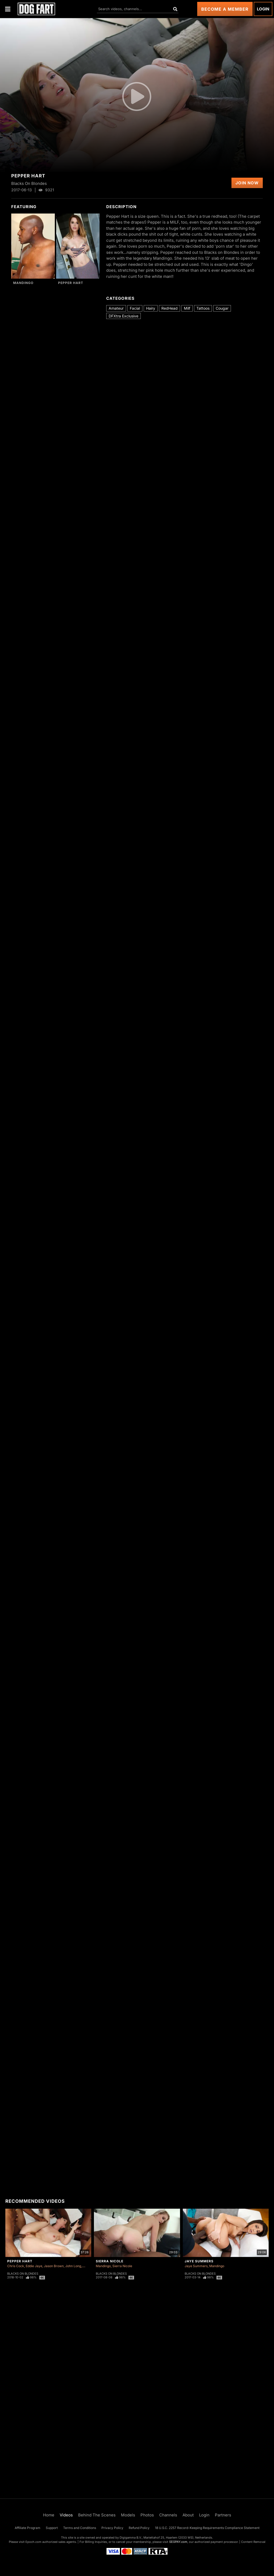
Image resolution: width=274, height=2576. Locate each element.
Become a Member (225, 9)
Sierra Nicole (109, 2261)
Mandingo (23, 283)
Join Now (247, 182)
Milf (187, 308)
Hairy (150, 308)
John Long (73, 2266)
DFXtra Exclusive (123, 316)
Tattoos (203, 308)
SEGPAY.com (178, 2542)
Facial (135, 308)
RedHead (169, 308)
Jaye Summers (199, 2261)
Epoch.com (33, 2542)
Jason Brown (54, 2266)
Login (263, 8)
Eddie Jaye (34, 2266)
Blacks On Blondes (22, 2273)
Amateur (116, 308)
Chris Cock (15, 2266)
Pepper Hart (70, 283)
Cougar (222, 308)
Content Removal (253, 2542)
